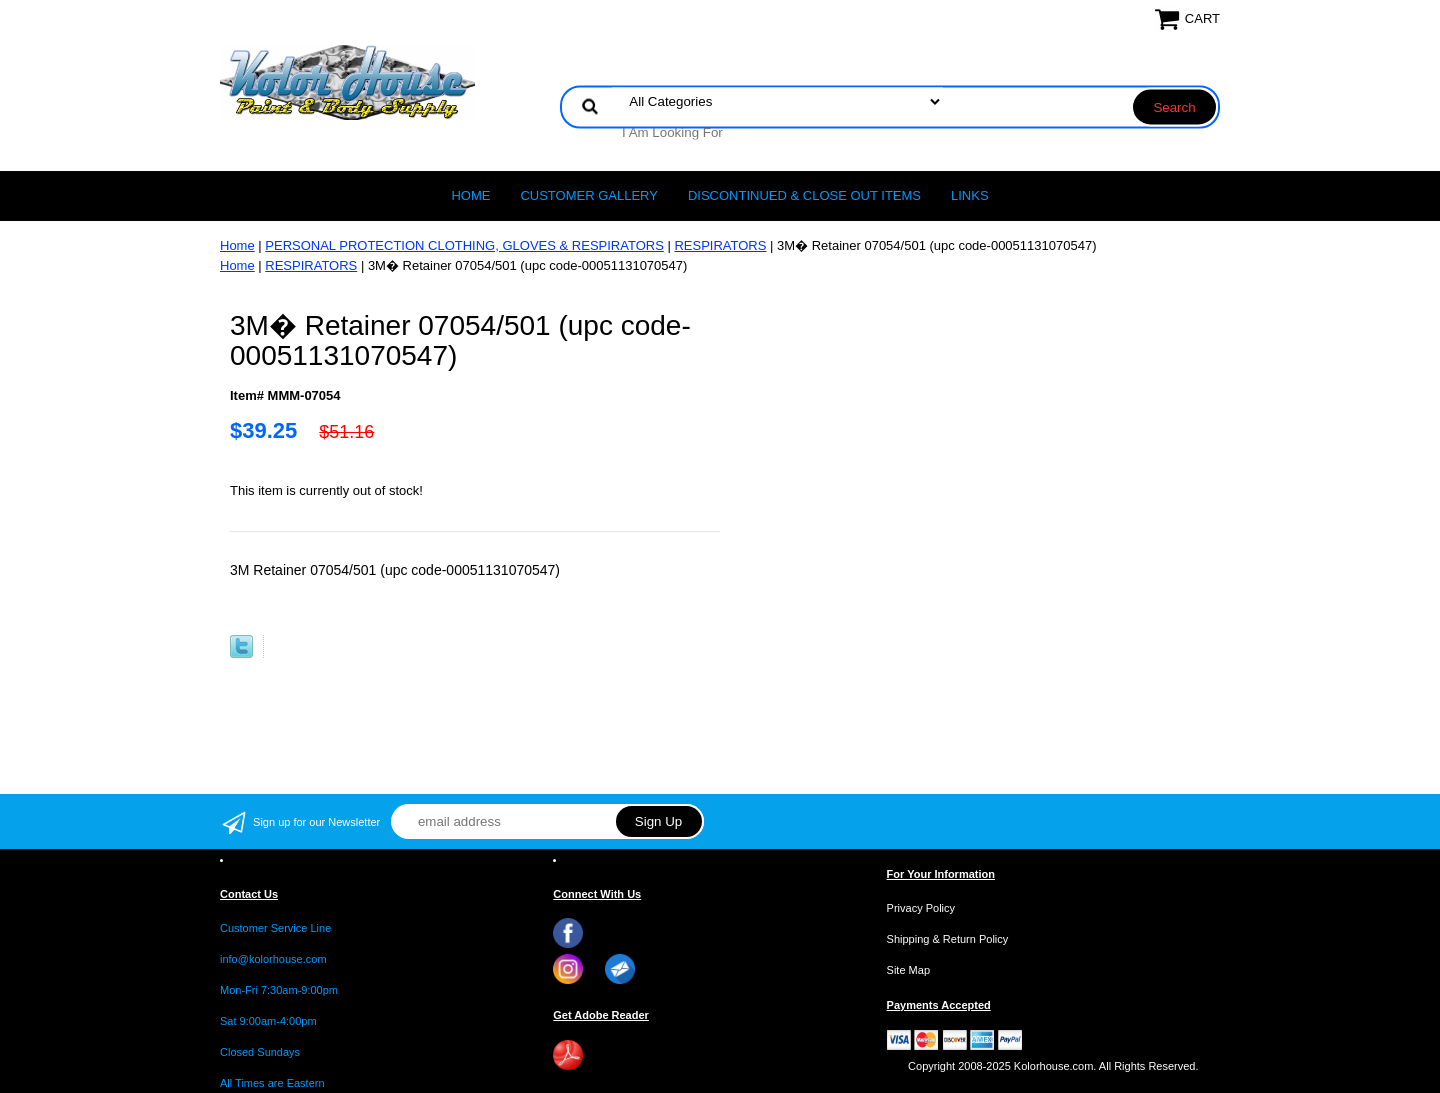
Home (470, 195)
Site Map (908, 970)
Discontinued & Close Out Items (804, 195)
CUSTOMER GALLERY (589, 195)
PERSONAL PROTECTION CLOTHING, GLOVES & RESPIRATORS (464, 245)
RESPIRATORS (720, 245)
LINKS (970, 195)
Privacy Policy (921, 908)
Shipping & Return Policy (948, 939)
